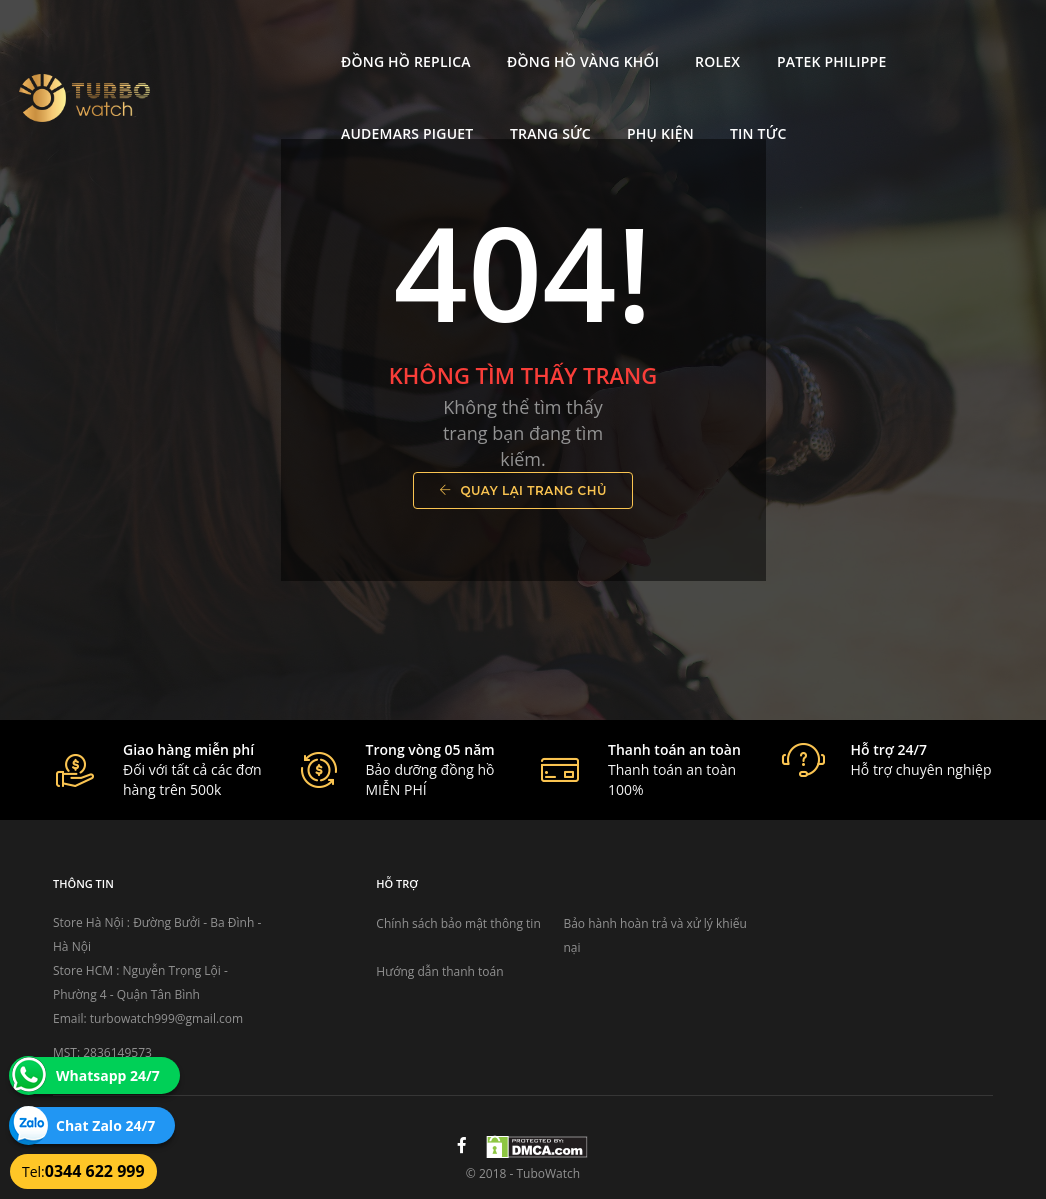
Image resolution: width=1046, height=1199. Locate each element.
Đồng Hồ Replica (248, 35)
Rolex (559, 35)
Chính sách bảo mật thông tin (458, 923)
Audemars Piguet (829, 35)
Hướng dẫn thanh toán (439, 971)
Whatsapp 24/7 (108, 1075)
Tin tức (314, 107)
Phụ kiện (216, 107)
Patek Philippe (672, 35)
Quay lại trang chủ (523, 490)
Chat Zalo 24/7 (105, 1125)
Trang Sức (972, 35)
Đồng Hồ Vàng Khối (425, 35)
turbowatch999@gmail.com (166, 1018)
